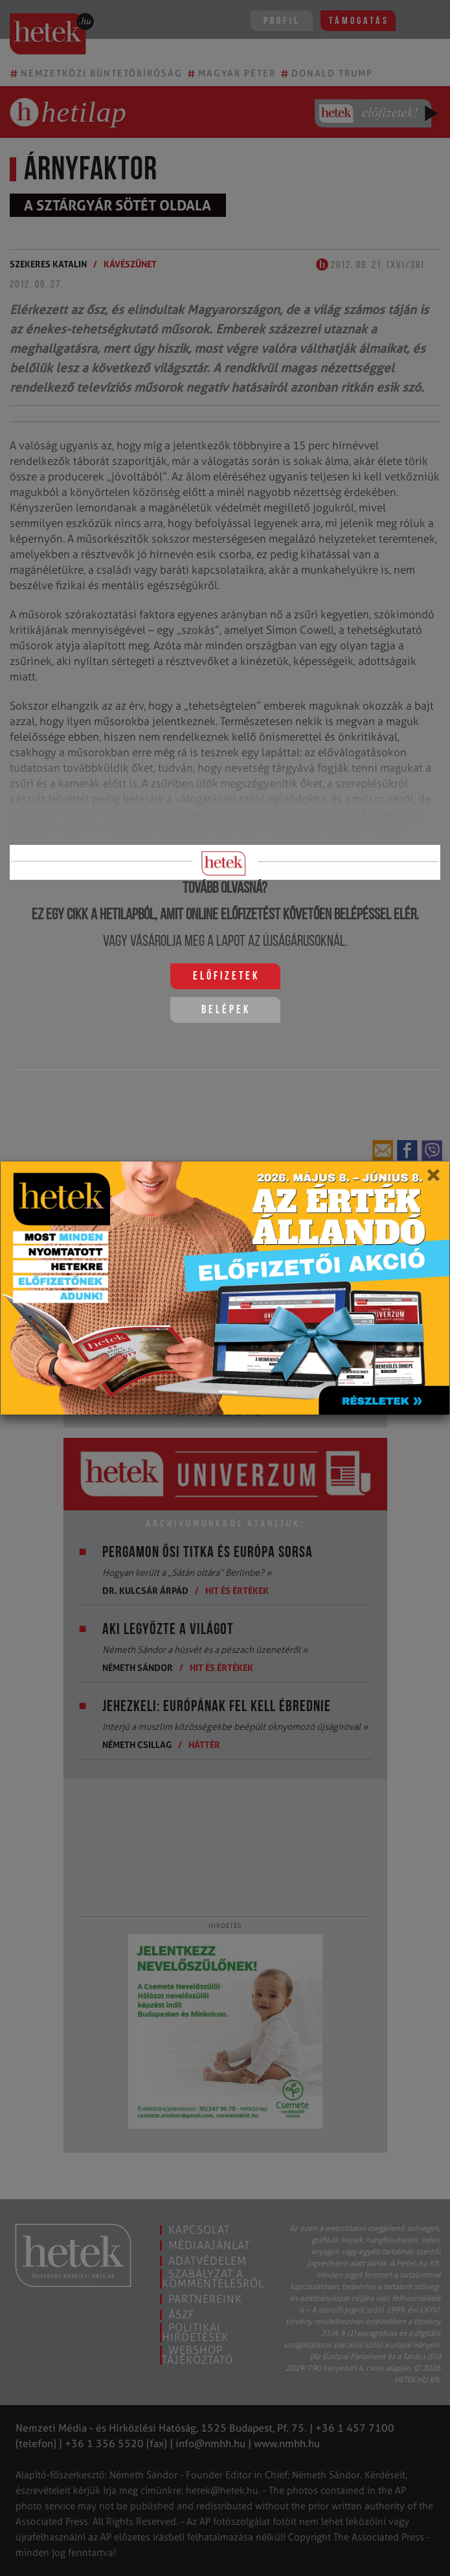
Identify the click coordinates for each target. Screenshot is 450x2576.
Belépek (226, 1010)
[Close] (433, 1179)
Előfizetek (226, 976)
